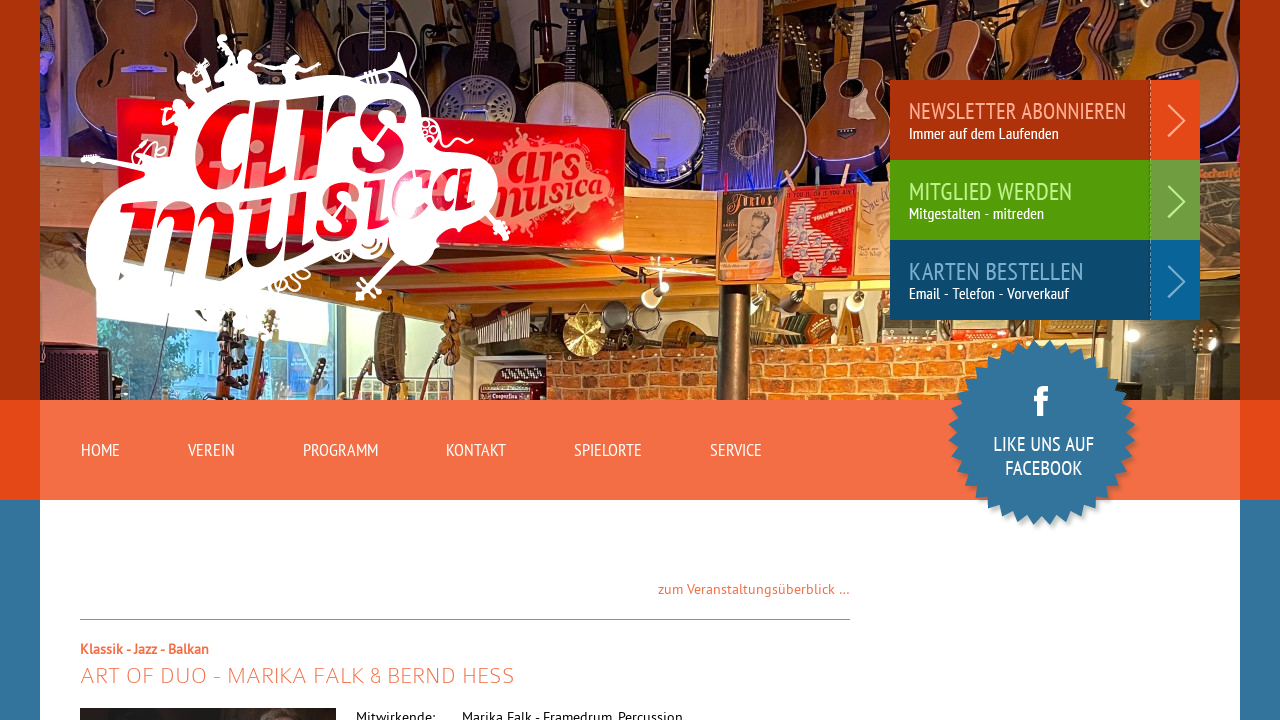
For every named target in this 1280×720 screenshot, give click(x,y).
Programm (340, 449)
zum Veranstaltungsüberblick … (754, 589)
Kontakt (476, 449)
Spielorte (608, 449)
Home (100, 449)
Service (736, 449)
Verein (211, 449)
